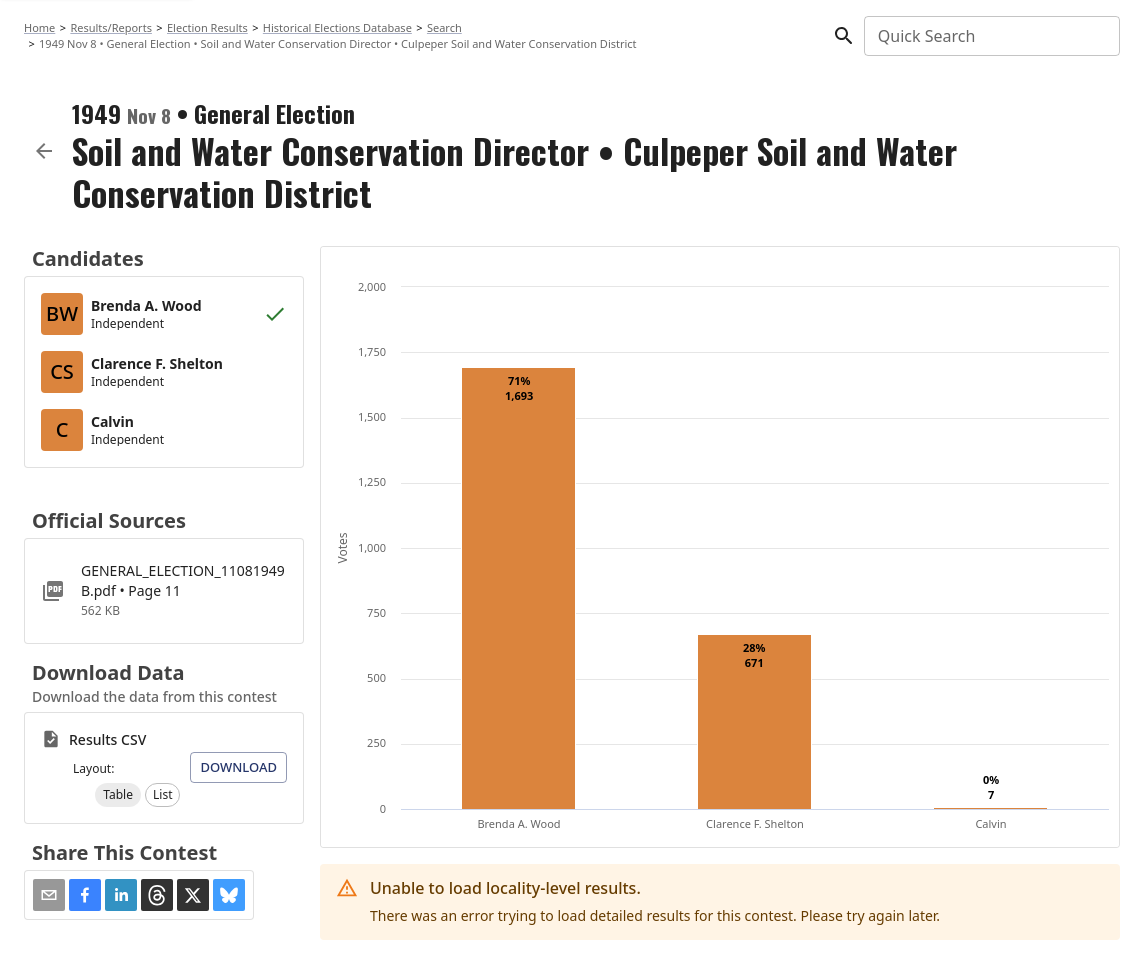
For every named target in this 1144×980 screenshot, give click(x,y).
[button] (118, 795)
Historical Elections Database (337, 27)
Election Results (207, 27)
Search (444, 27)
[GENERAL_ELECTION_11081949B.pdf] (164, 591)
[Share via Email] (49, 895)
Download (238, 767)
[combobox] (990, 36)
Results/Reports (111, 27)
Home (39, 27)
